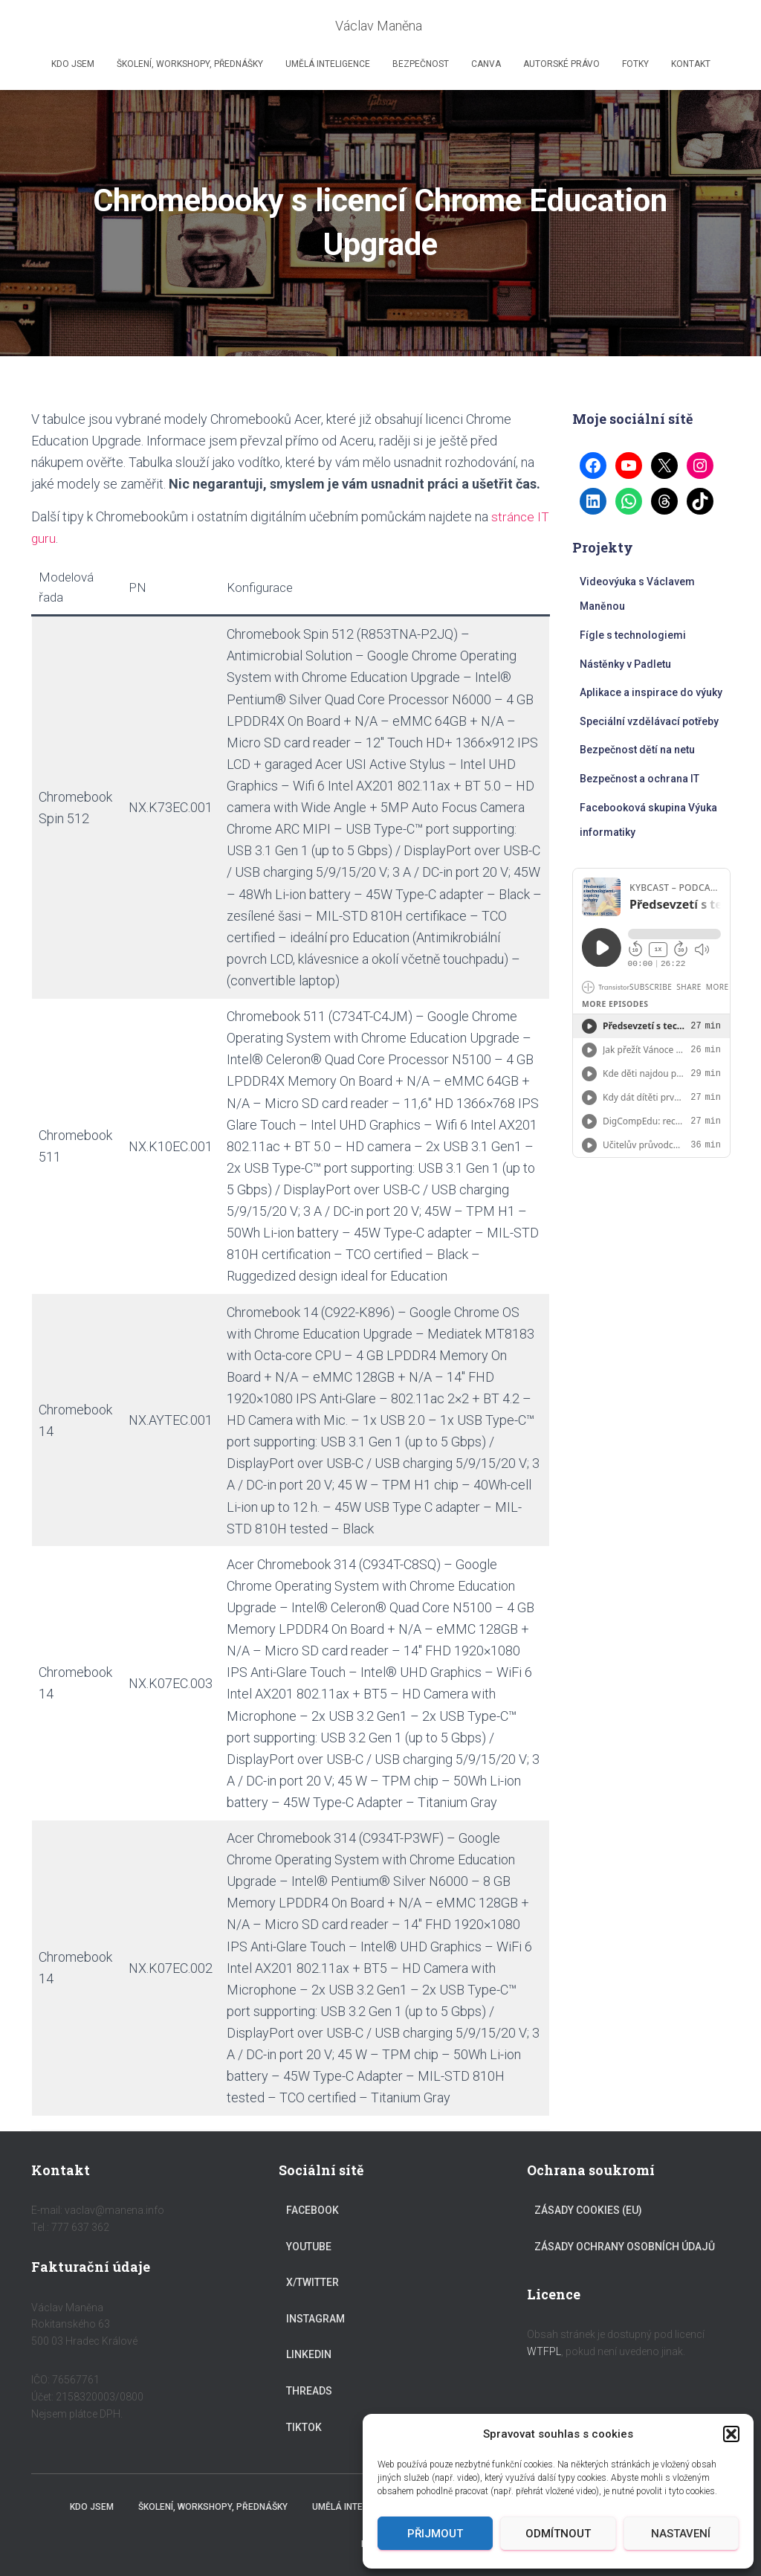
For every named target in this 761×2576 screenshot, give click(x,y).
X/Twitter (312, 2282)
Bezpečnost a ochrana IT (639, 779)
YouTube (308, 2247)
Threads (309, 2391)
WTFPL (544, 2351)
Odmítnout (558, 2533)
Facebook (312, 2210)
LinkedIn (308, 2354)
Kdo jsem (72, 64)
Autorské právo (561, 64)
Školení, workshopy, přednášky (190, 64)
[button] (731, 2434)
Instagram (315, 2319)
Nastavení (680, 2533)
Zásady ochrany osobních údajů (624, 2247)
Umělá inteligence (327, 64)
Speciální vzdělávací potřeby (649, 721)
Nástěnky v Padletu (625, 664)
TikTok (304, 2427)
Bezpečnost (420, 64)
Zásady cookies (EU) (588, 2210)
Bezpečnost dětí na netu (637, 750)
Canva (486, 64)
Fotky (635, 64)
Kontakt (690, 64)
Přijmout (435, 2533)
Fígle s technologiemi (633, 635)
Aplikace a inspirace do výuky (651, 692)
